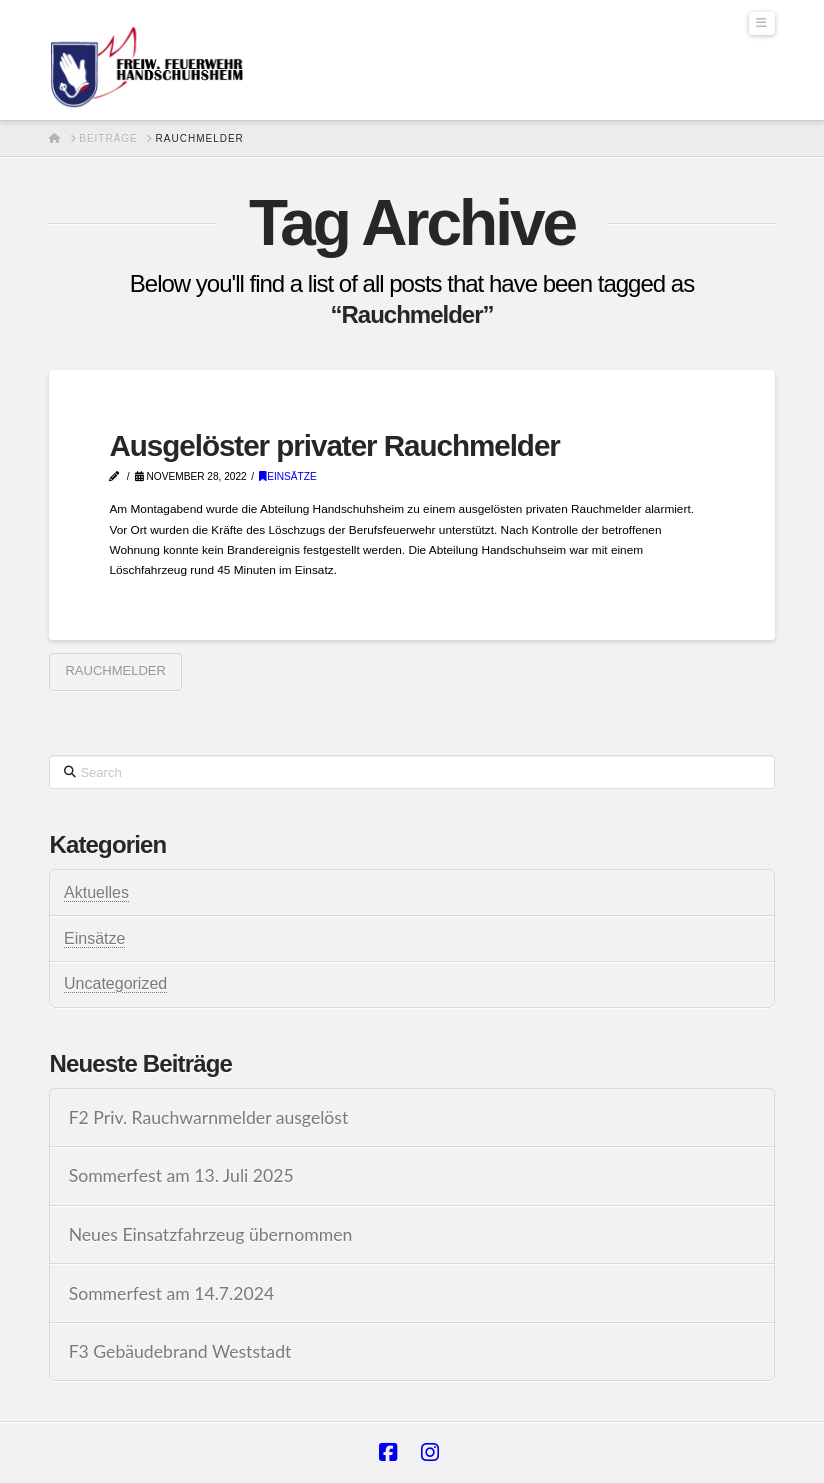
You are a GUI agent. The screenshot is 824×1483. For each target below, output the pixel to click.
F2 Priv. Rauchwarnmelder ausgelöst (209, 1117)
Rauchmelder (115, 670)
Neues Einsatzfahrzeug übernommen (211, 1234)
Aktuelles (96, 892)
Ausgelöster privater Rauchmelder (334, 445)
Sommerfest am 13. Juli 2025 (181, 1175)
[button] (762, 23)
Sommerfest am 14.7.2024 (172, 1293)
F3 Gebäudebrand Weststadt (180, 1351)
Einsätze (288, 476)
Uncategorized (115, 983)
